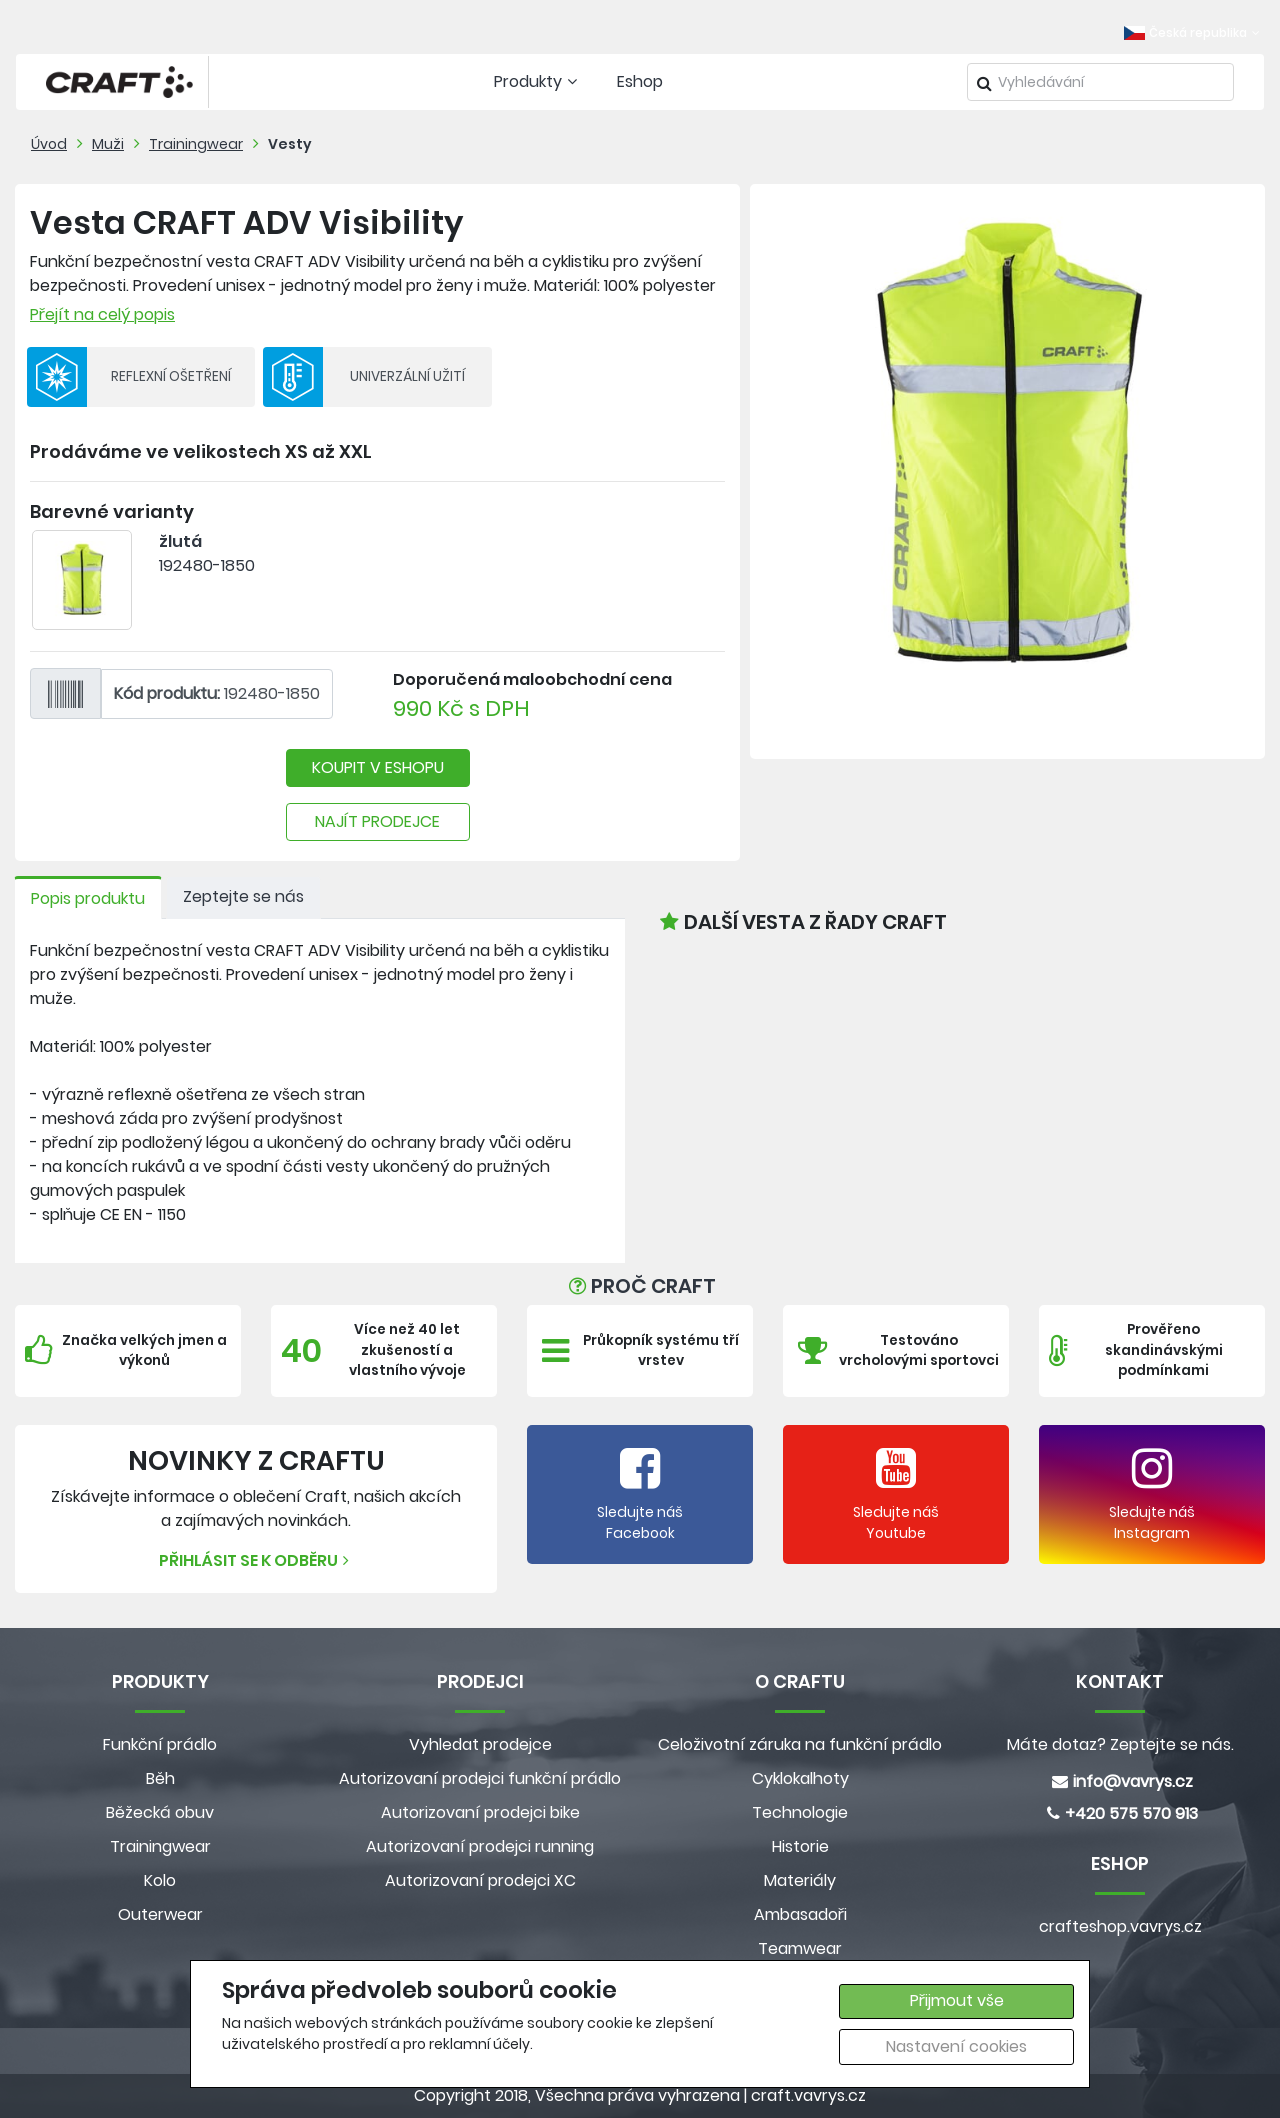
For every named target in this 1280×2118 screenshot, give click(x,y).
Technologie (800, 1812)
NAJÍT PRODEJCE (377, 821)
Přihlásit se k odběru (256, 1560)
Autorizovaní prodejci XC (480, 1880)
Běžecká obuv (160, 1812)
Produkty (538, 81)
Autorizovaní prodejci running (480, 1846)
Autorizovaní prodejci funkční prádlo (480, 1778)
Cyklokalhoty (800, 1778)
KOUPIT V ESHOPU (378, 767)
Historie (800, 1846)
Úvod (49, 144)
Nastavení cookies (956, 2046)
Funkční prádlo (160, 1744)
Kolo (160, 1880)
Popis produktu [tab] (88, 898)
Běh (160, 1778)
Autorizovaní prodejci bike (480, 1812)
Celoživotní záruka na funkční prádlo (800, 1744)
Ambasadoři (800, 1914)
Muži (108, 144)
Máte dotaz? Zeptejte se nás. (1120, 1744)
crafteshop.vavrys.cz (1120, 1926)
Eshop (640, 81)
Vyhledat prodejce (480, 1744)
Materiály (800, 1880)
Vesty (290, 144)
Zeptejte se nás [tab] (243, 896)
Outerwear (160, 1914)
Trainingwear (196, 144)
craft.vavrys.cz (808, 2095)
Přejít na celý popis (102, 314)
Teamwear (800, 1948)
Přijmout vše (957, 2000)
